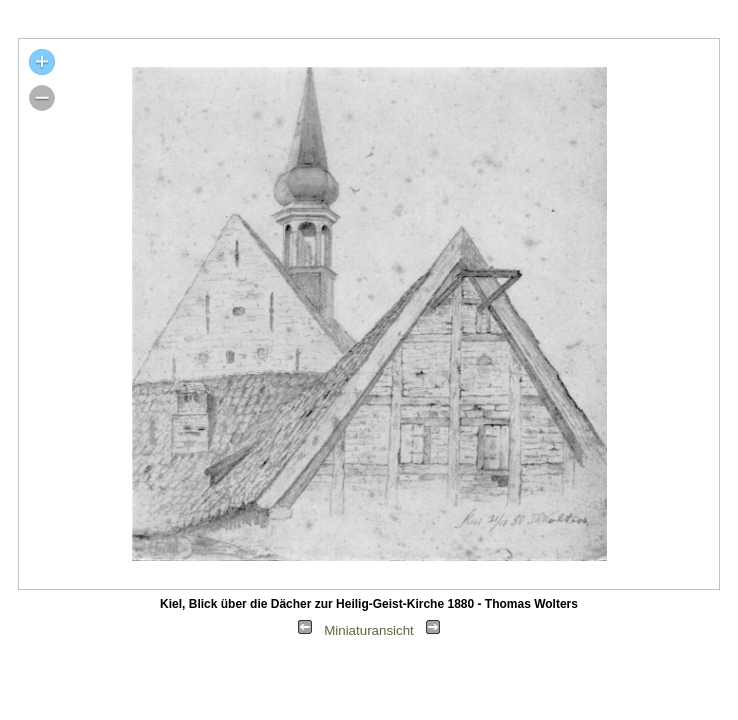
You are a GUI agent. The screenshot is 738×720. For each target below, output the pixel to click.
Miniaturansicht (369, 630)
